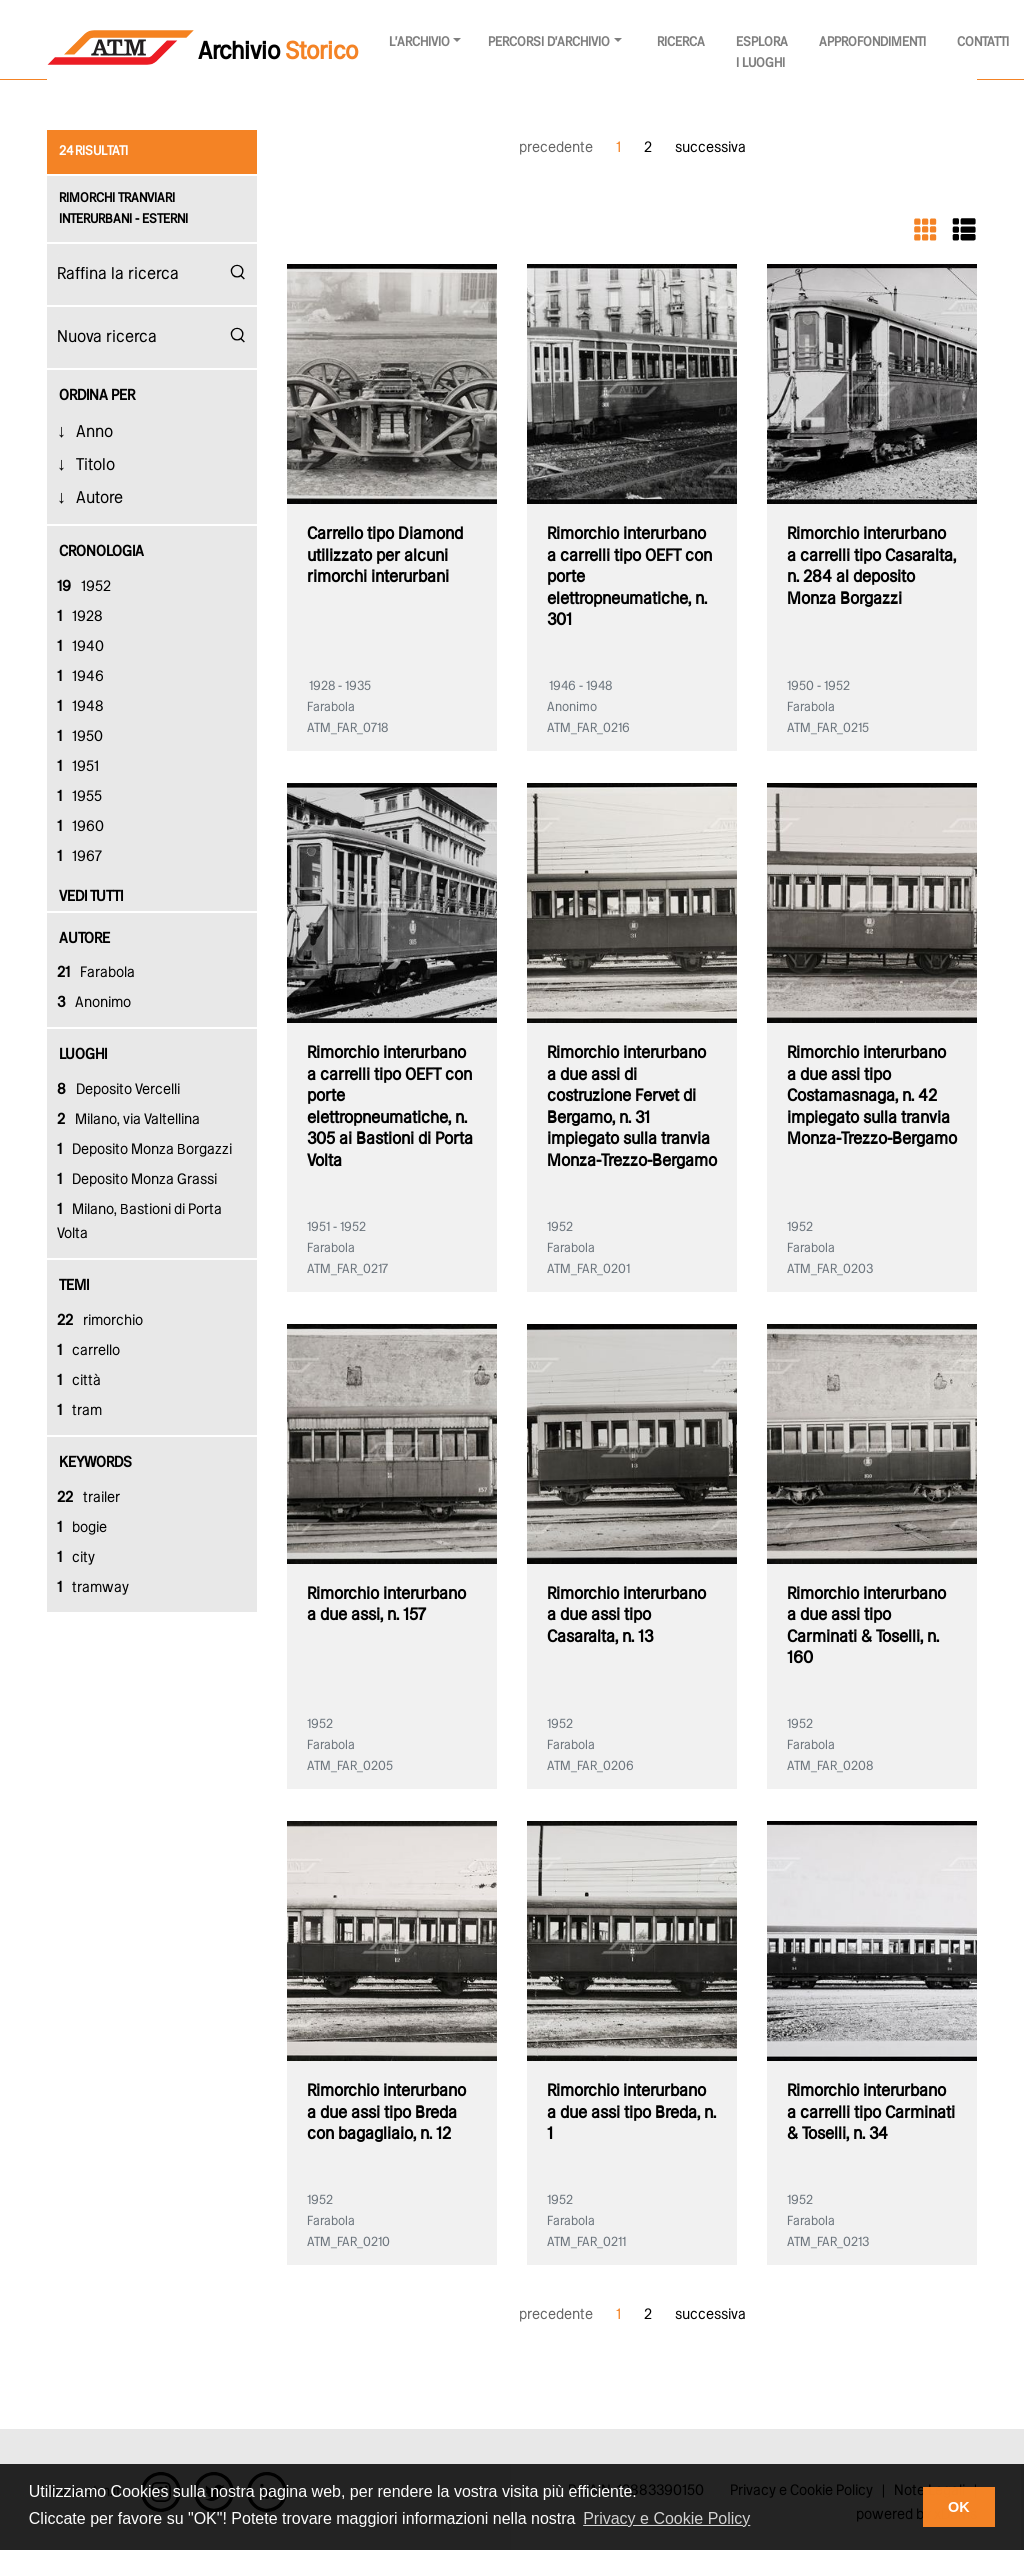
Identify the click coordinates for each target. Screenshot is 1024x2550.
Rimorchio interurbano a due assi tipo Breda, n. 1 (631, 2113)
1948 (80, 707)
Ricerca (681, 42)
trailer (88, 1498)
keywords (95, 1463)
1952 (84, 587)
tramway (93, 1588)
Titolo (95, 465)
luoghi (83, 1055)
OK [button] (959, 2507)
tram (79, 1411)
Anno (94, 432)
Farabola (96, 973)
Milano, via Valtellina (128, 1120)
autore (84, 939)
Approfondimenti (872, 42)
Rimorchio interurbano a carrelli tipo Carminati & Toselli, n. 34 (871, 2113)
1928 (80, 617)
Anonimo (94, 1003)
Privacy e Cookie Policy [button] (666, 2518)
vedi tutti (91, 897)
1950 (80, 737)
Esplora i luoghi (762, 53)
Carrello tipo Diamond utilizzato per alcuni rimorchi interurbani (385, 556)
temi (74, 1286)
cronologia (101, 552)
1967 (79, 857)
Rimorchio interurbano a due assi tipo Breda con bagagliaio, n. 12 (386, 2113)
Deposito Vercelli (118, 1090)
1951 (78, 767)
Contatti (983, 42)
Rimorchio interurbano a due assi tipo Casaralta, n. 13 (626, 1616)
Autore (99, 498)
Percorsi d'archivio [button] (549, 42)
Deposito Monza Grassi (137, 1180)
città (79, 1381)
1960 (80, 827)
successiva (710, 148)
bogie (82, 1528)
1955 (79, 797)
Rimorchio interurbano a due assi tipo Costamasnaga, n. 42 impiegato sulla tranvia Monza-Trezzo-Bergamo (872, 1096)
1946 (80, 677)
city (76, 1558)
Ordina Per (97, 396)
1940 (80, 647)
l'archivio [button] (419, 42)
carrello (88, 1351)
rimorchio (100, 1321)
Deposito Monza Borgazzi (144, 1150)
